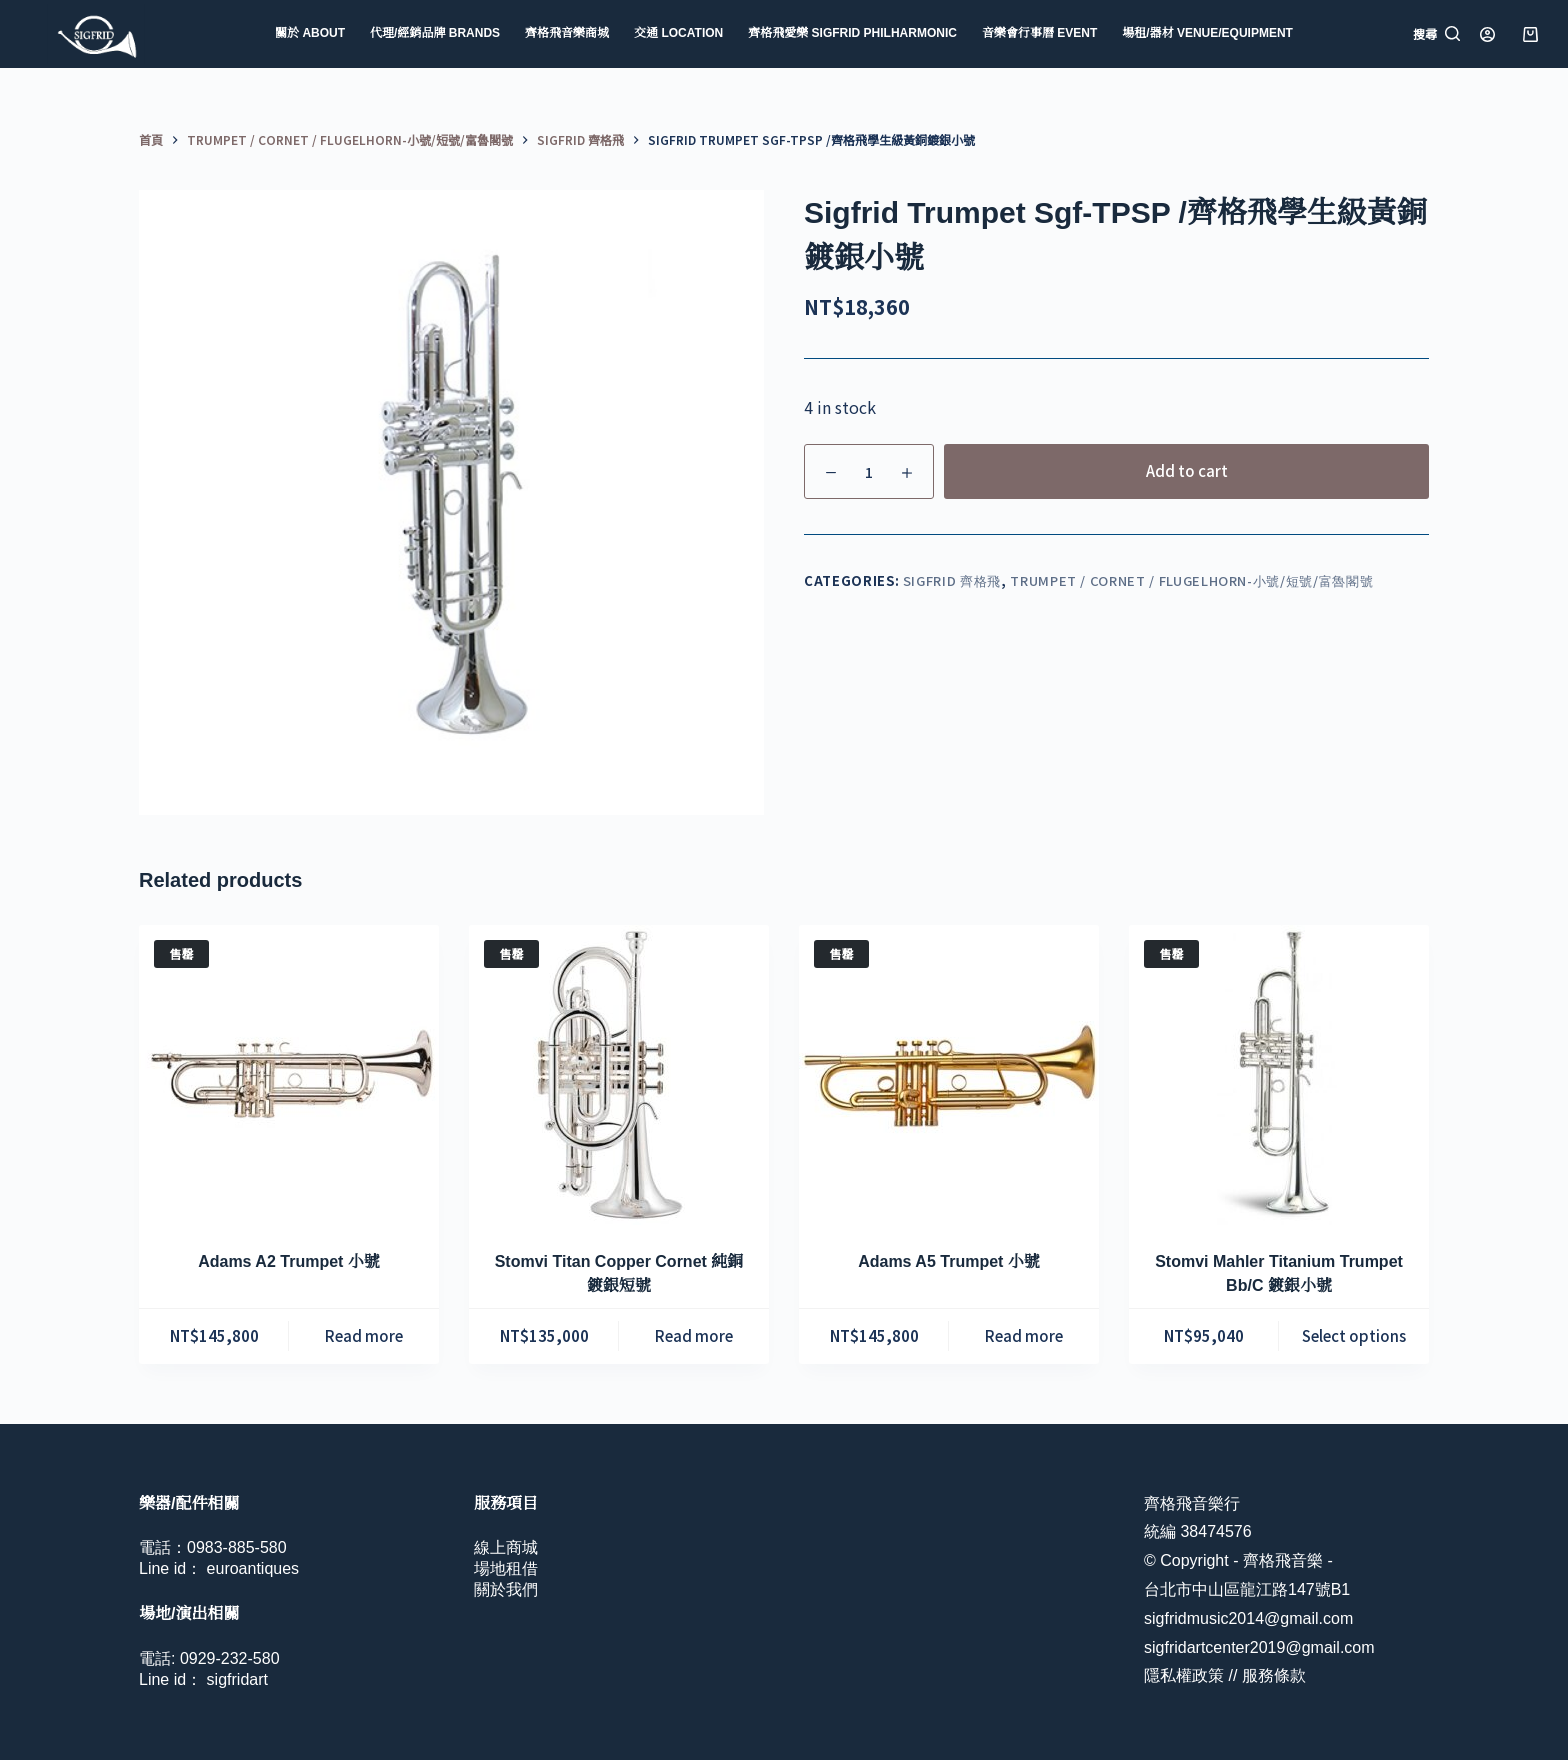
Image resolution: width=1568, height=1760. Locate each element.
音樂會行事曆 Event (1039, 33)
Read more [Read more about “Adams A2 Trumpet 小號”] (364, 1335)
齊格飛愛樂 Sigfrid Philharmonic (852, 33)
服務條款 (1274, 1675)
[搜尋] (1436, 34)
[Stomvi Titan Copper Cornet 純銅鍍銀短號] (619, 1075)
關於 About (310, 33)
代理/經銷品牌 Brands (435, 33)
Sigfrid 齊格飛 (952, 580)
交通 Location (678, 33)
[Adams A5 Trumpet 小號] (949, 1075)
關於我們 (506, 1589)
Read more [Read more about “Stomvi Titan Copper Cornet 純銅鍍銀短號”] (694, 1335)
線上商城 (506, 1547)
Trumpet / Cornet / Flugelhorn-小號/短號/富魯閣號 (1191, 580)
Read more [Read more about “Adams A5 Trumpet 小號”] (1024, 1335)
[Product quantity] (869, 471)
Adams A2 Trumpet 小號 (289, 1261)
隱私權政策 (1184, 1675)
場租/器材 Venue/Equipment (1207, 33)
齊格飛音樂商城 (567, 33)
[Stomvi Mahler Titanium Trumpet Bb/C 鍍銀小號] (1279, 1075)
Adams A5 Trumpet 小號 (949, 1261)
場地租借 (506, 1568)
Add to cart (1187, 470)
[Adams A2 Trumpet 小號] (289, 1075)
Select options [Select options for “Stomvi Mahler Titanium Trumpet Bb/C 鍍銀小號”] (1354, 1335)
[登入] (1487, 34)
